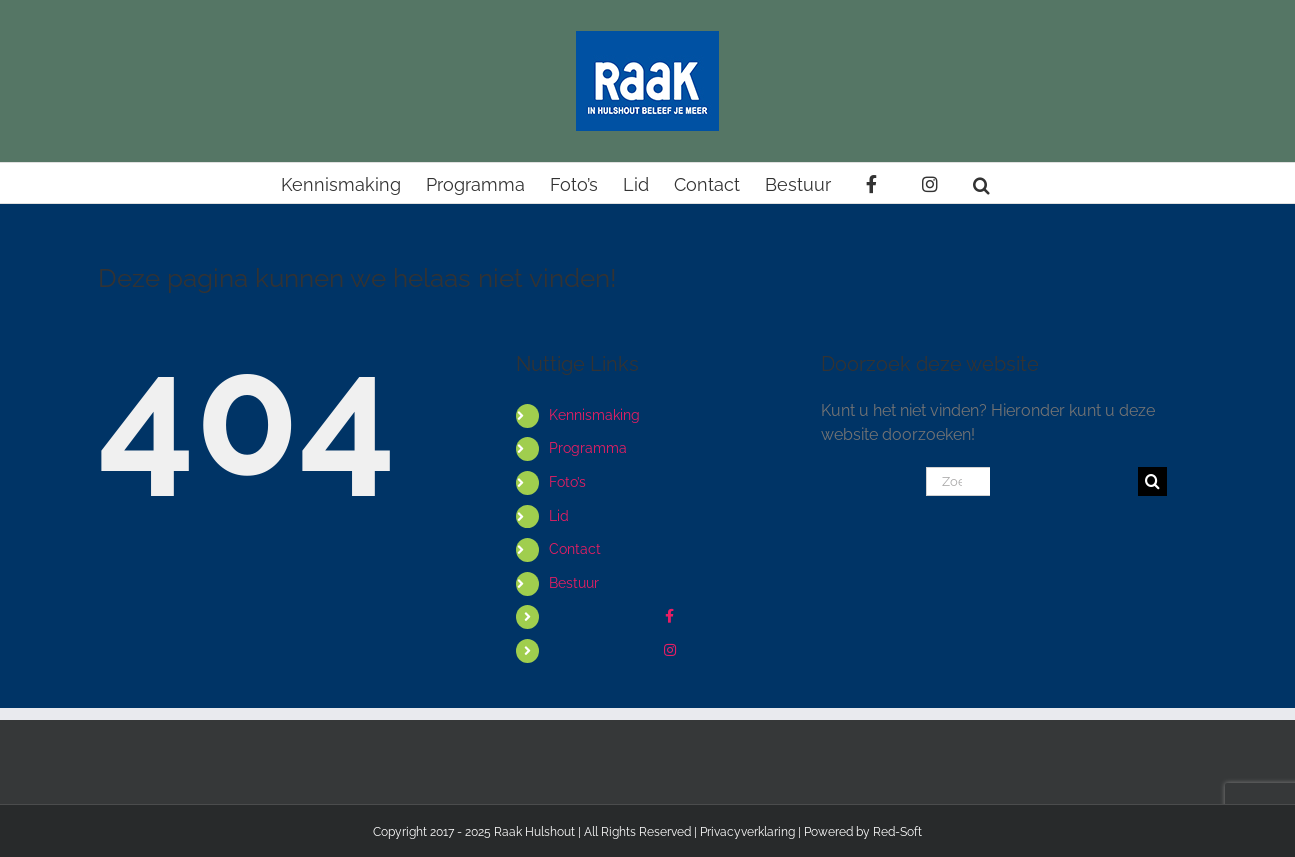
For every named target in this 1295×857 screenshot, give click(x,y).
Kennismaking (594, 415)
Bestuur (574, 583)
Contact (575, 549)
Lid (559, 516)
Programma (588, 448)
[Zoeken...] (958, 481)
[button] (981, 183)
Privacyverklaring (747, 832)
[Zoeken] (1152, 481)
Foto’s (567, 482)
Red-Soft (897, 832)
